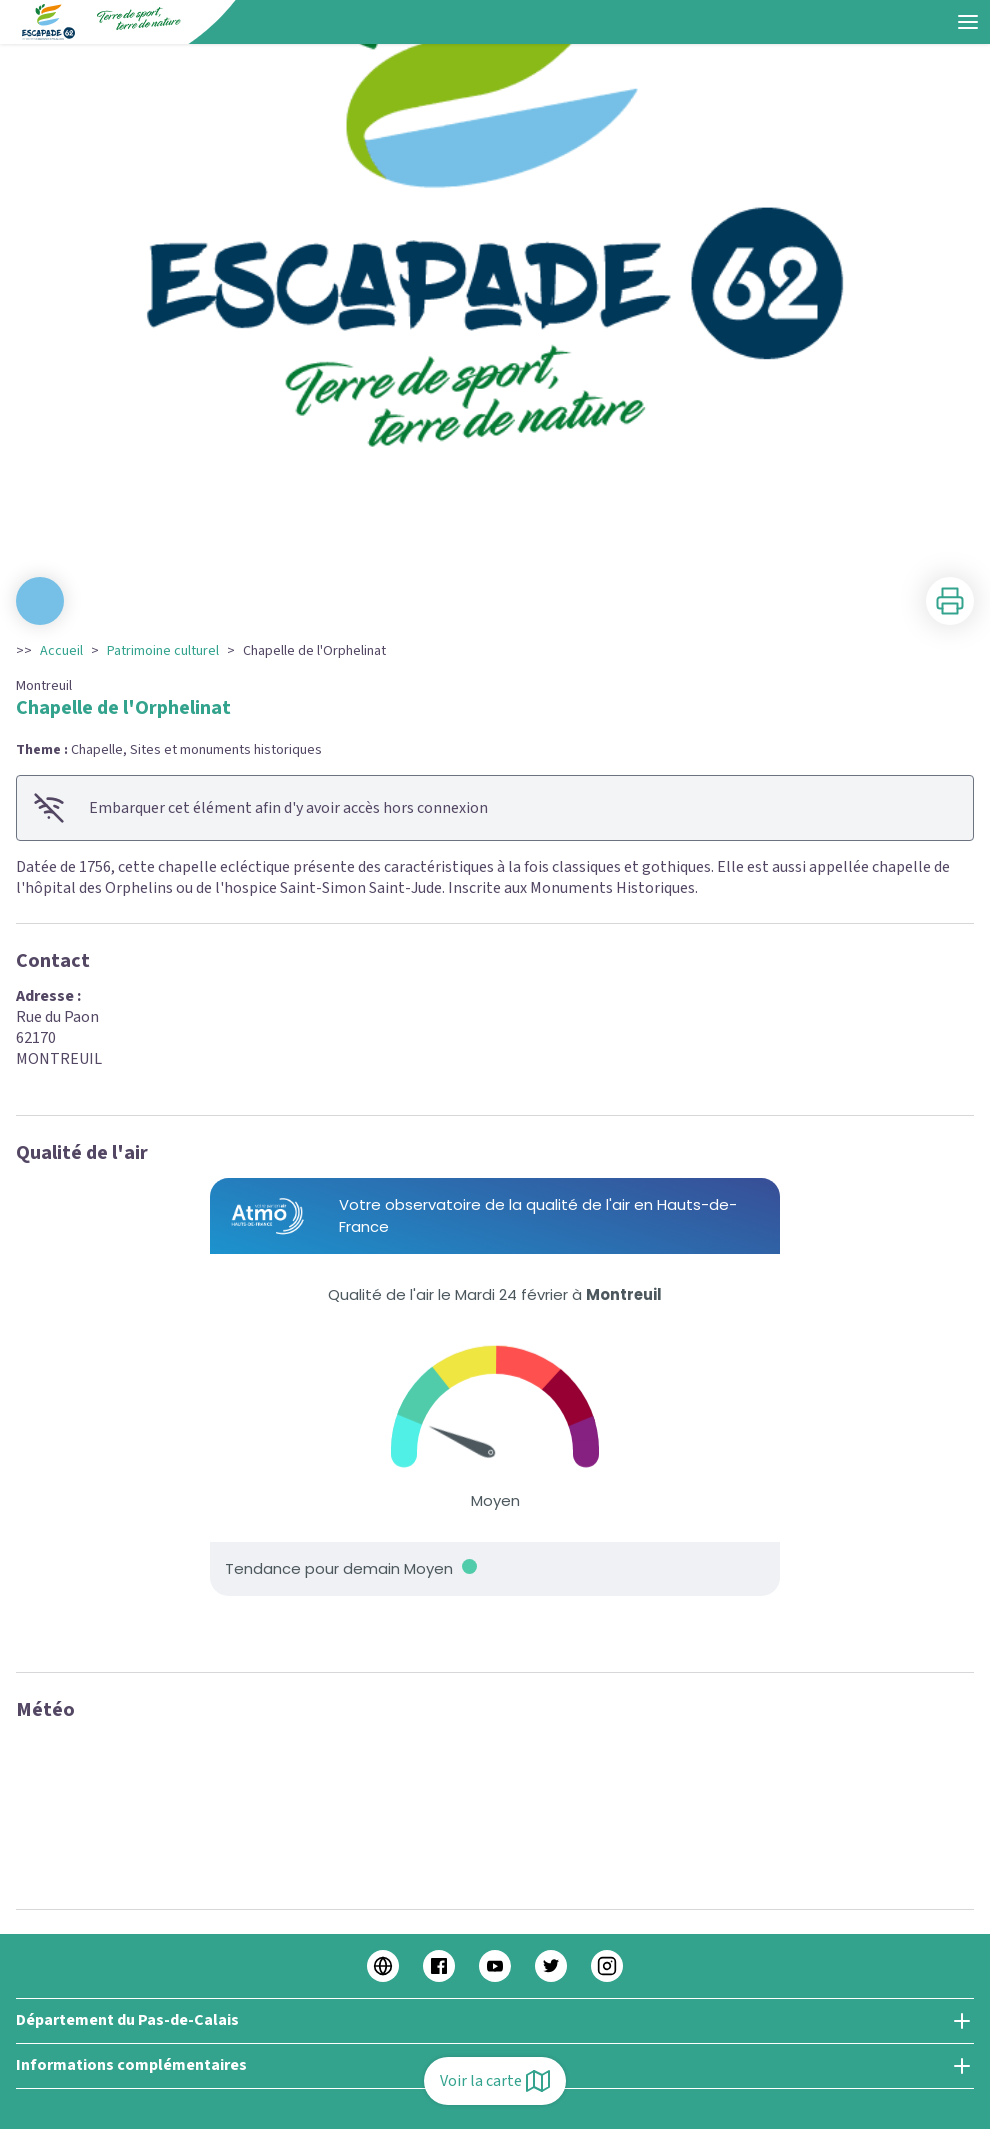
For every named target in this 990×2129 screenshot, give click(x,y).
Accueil (61, 651)
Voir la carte (495, 2081)
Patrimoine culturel (163, 651)
